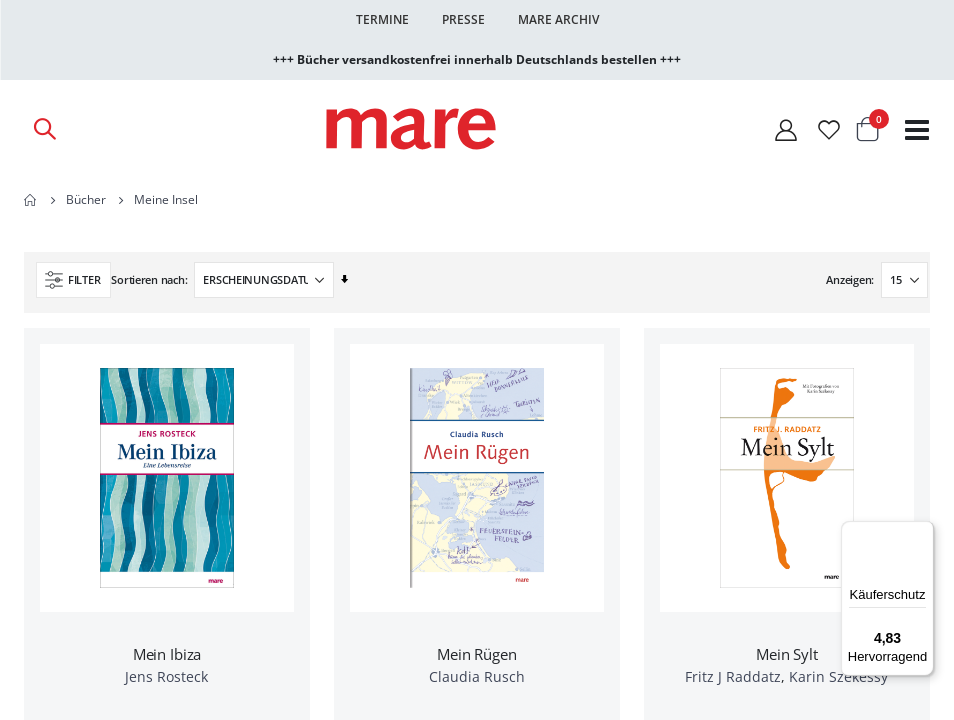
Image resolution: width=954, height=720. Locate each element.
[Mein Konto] (786, 129)
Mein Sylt (787, 654)
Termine (382, 19)
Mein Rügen (477, 654)
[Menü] (922, 525)
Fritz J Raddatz (733, 676)
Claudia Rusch (477, 676)
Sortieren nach (147, 279)
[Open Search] (44, 129)
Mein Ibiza (167, 654)
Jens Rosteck (166, 676)
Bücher (86, 200)
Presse (463, 19)
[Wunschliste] (829, 129)
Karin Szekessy (838, 676)
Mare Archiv (558, 19)
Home (31, 200)
